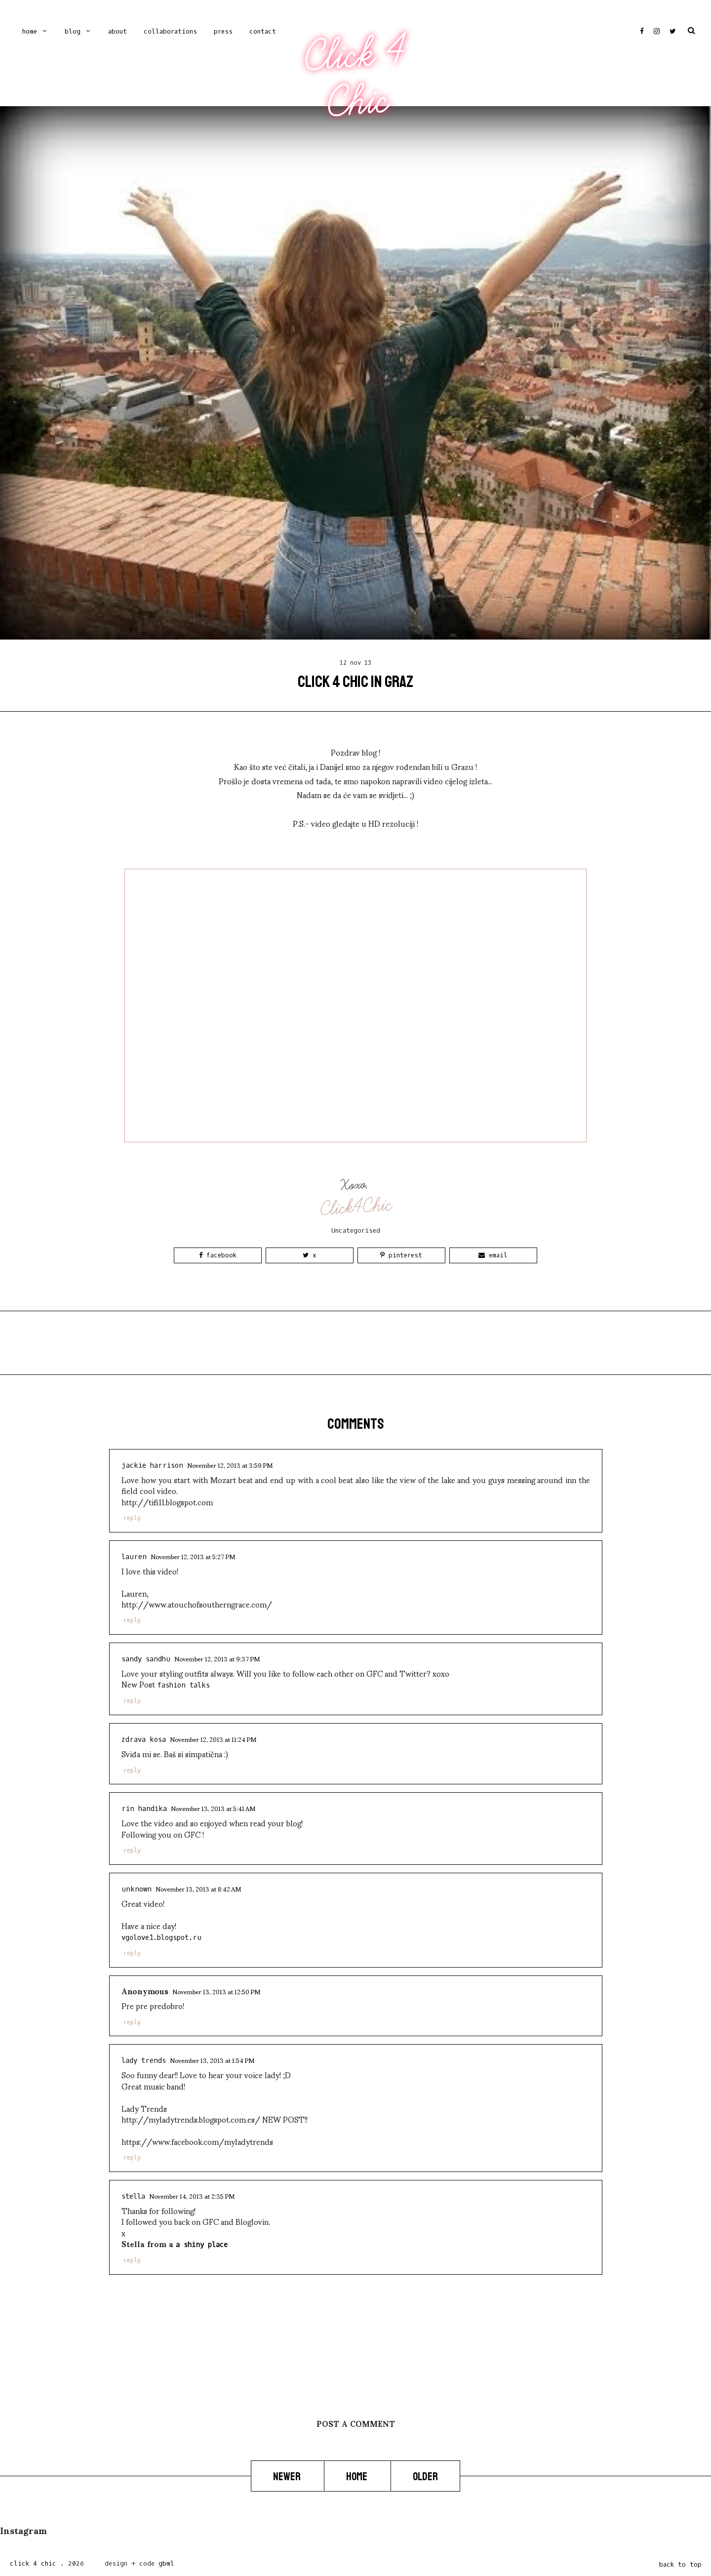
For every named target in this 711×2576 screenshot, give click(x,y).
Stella (133, 2196)
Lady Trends (143, 2060)
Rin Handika (144, 1808)
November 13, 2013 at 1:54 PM (212, 2060)
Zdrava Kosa (143, 1739)
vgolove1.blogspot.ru (161, 1937)
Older (425, 2477)
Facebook (218, 1255)
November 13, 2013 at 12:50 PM (216, 1991)
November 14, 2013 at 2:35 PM (192, 2195)
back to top (680, 2564)
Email (493, 1255)
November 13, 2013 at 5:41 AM (213, 1808)
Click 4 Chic (355, 77)
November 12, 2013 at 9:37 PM (217, 1658)
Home (29, 31)
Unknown (136, 1889)
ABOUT (117, 31)
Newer (287, 2477)
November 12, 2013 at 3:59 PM (230, 1464)
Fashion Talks (183, 1685)
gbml (166, 2563)
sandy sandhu (145, 1659)
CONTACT (262, 31)
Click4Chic (356, 1207)
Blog (72, 31)
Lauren (134, 1557)
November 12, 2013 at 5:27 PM (193, 1556)
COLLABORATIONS (170, 31)
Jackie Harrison (152, 1465)
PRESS (223, 31)
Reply (132, 1518)
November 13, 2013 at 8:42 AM (198, 1888)
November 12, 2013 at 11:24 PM (213, 1739)
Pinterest (401, 1255)
